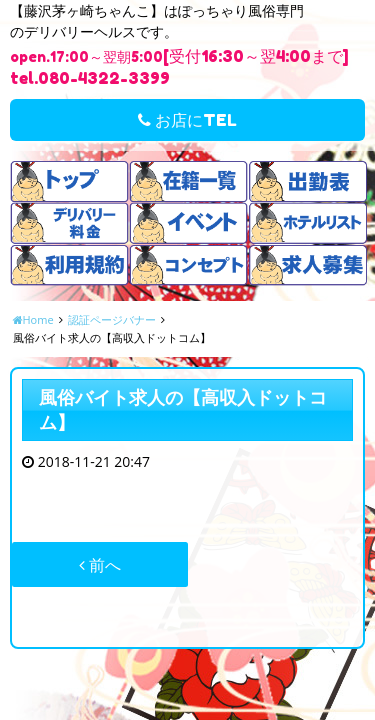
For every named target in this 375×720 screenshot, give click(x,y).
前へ (100, 565)
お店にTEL (187, 120)
